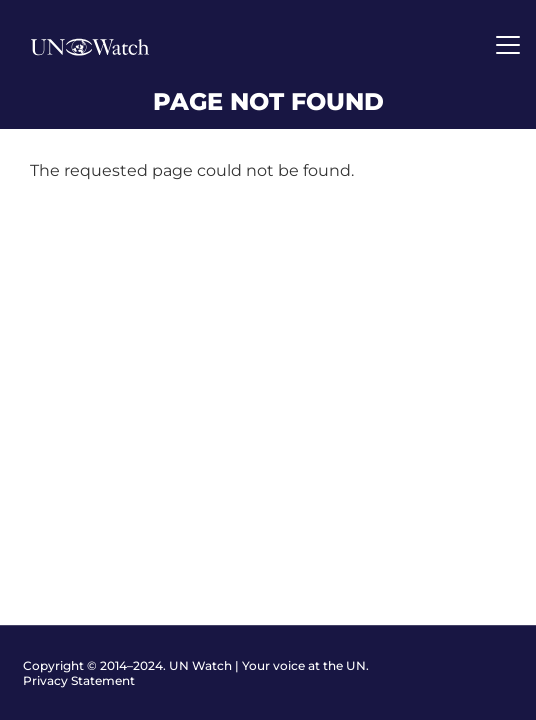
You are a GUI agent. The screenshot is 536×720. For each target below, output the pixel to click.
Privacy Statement (79, 680)
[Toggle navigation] (508, 45)
